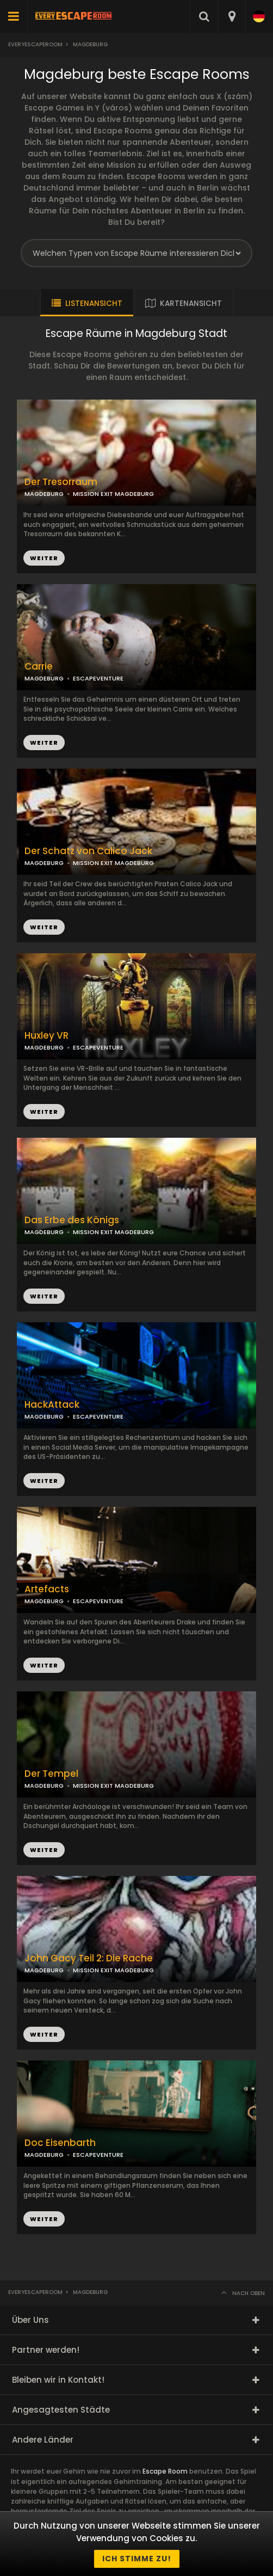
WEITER (44, 742)
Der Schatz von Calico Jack (88, 851)
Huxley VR (46, 1035)
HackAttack (51, 1404)
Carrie (38, 666)
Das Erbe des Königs (71, 1220)
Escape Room (165, 2471)
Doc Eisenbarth (60, 2143)
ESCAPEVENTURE (98, 678)
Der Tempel (51, 1774)
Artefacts (46, 1589)
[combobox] (231, 16)
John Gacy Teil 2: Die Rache (88, 1958)
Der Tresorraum (60, 482)
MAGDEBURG (44, 678)
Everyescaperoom (35, 44)
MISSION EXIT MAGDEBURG (113, 493)
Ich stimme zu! (136, 2558)
